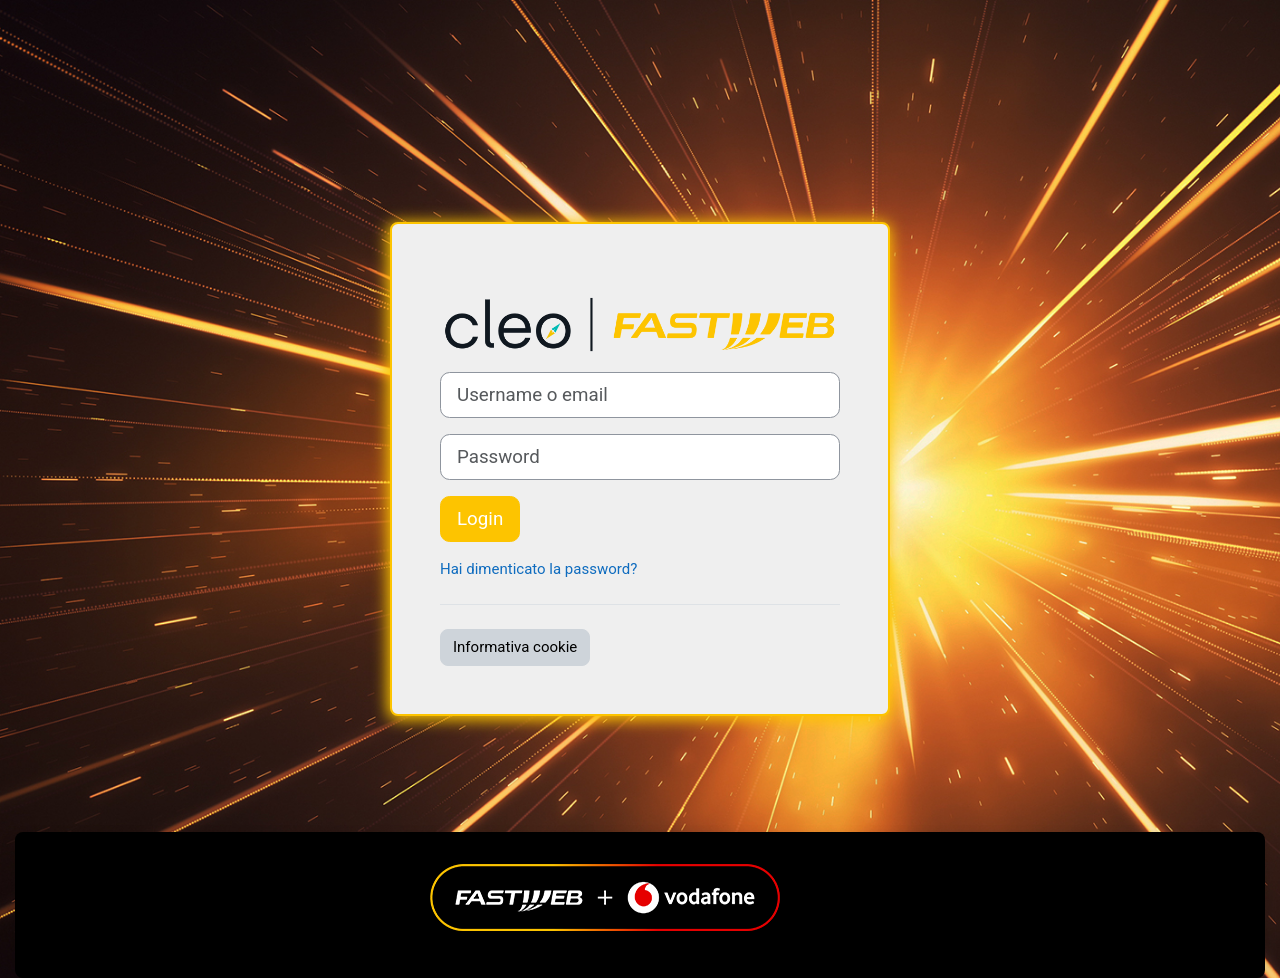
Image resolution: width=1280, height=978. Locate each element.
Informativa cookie (515, 647)
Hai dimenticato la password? (538, 569)
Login (480, 519)
